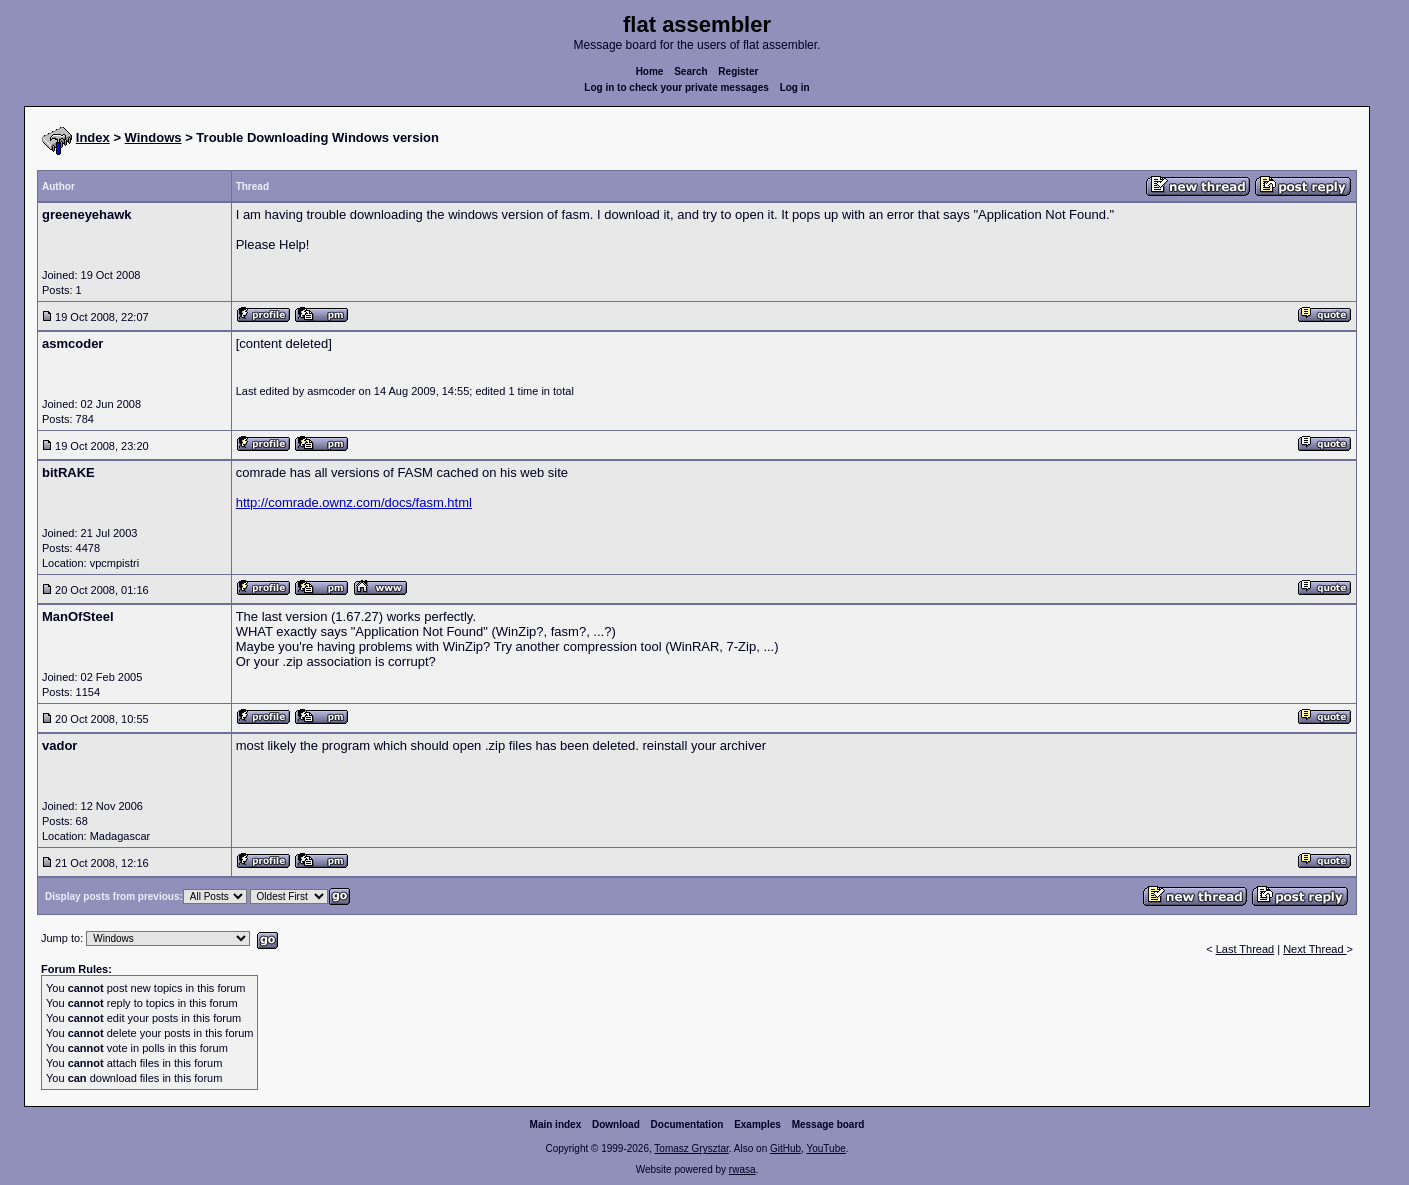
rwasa (742, 1169)
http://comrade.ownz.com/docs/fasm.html (354, 502)
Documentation (687, 1124)
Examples (757, 1124)
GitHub (785, 1148)
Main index (556, 1124)
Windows (153, 137)
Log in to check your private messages (676, 87)
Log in (795, 87)
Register (738, 71)
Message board (828, 1124)
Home (650, 71)
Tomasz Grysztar (691, 1148)
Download (616, 1124)
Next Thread (1314, 949)
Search (690, 71)
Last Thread (1245, 949)
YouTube (825, 1148)
